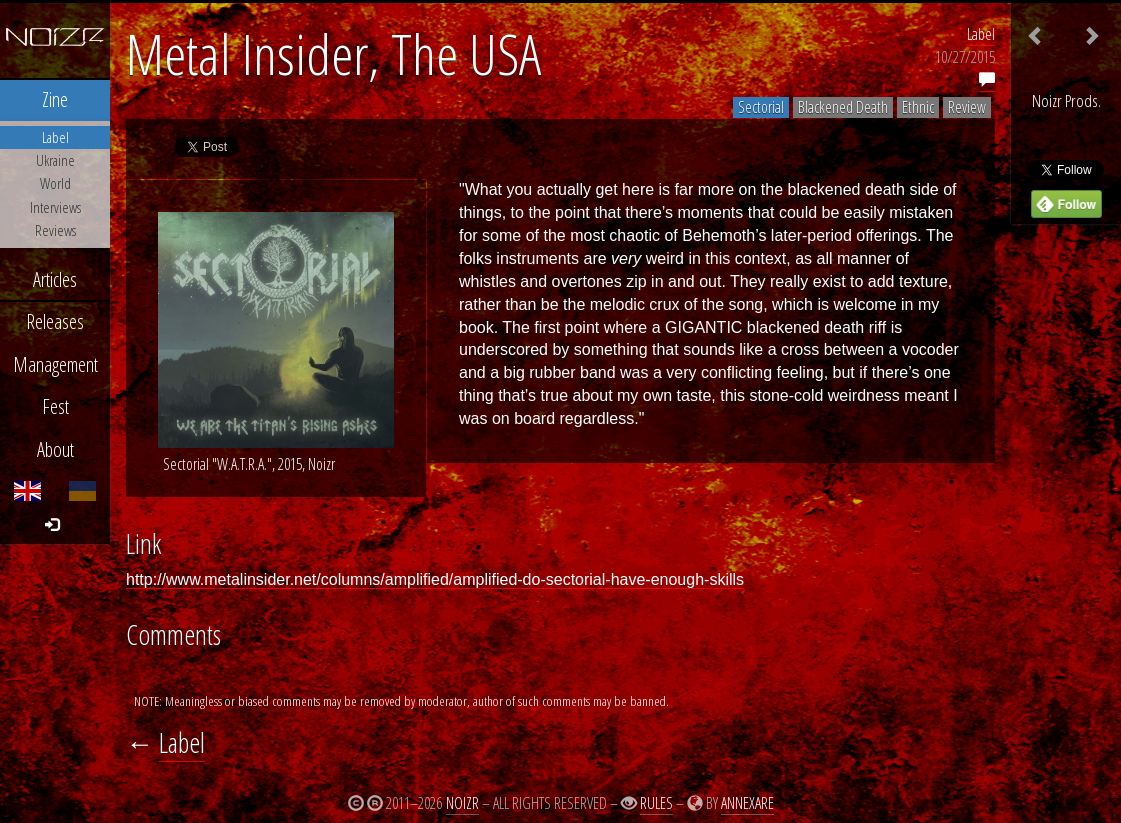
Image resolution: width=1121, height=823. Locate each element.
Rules (656, 803)
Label (981, 34)
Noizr (462, 803)
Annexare (747, 803)
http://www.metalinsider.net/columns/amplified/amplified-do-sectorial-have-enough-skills (435, 579)
